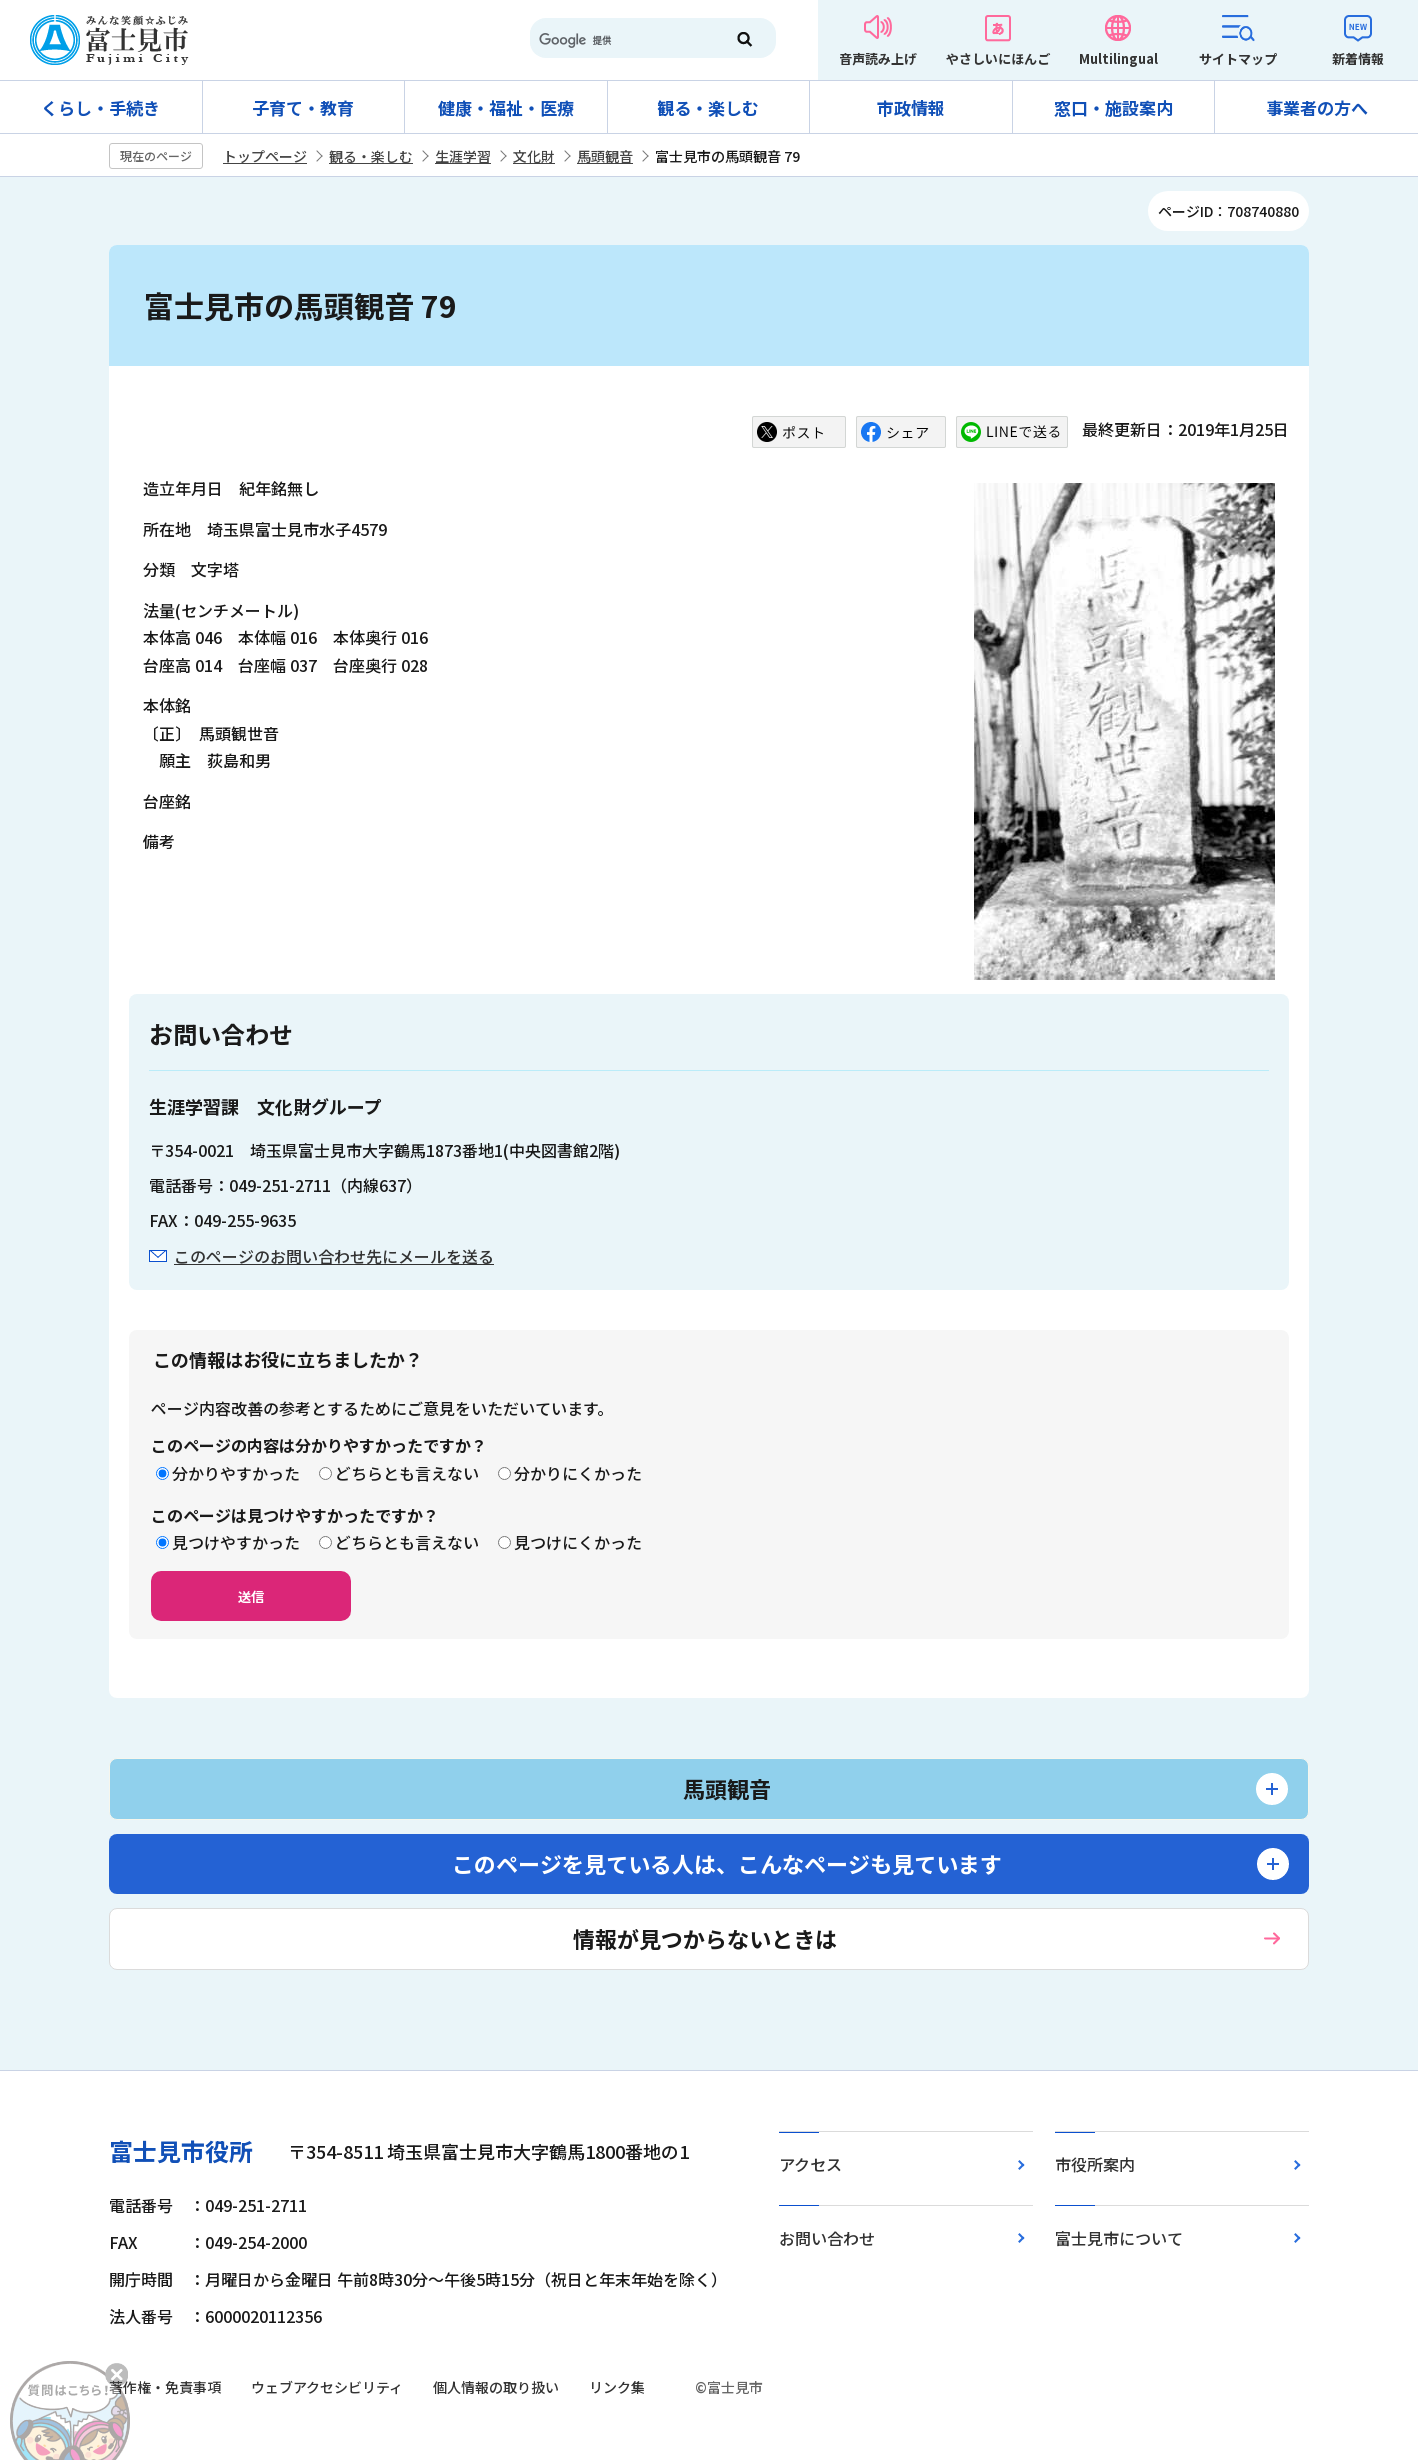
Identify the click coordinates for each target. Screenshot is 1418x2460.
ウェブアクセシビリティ (327, 2387)
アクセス (810, 2164)
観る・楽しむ (708, 107)
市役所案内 (1095, 2164)
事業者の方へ (1317, 107)
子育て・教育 (303, 107)
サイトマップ (1238, 58)
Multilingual (1118, 58)
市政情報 (911, 107)
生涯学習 (463, 156)
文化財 (534, 156)
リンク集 (617, 2387)
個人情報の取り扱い (496, 2387)
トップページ (265, 156)
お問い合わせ (827, 2238)
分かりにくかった (578, 1473)
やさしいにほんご (998, 58)
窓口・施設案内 (1113, 107)
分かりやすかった (236, 1473)
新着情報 (1358, 58)
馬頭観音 (605, 156)
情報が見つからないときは (705, 1938)
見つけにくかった (578, 1542)
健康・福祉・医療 (506, 107)
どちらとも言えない (407, 1473)
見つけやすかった (236, 1542)
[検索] (618, 40)
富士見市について (1119, 2238)
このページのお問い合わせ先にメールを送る (334, 1256)
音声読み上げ (878, 58)
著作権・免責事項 (165, 2387)
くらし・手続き (100, 107)
